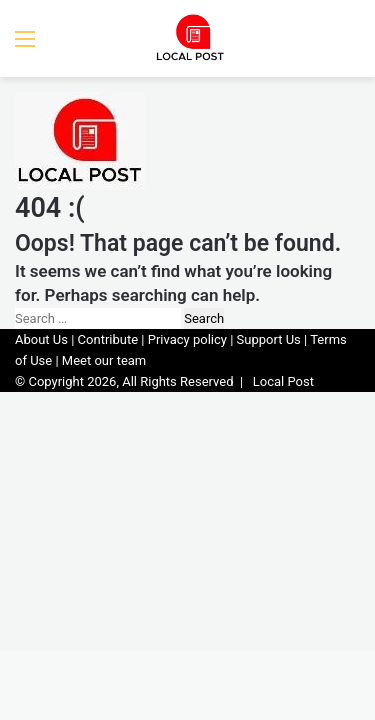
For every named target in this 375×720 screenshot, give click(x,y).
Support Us (269, 339)
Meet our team (104, 360)
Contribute (108, 339)
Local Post (283, 381)
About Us (41, 339)
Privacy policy (187, 339)
